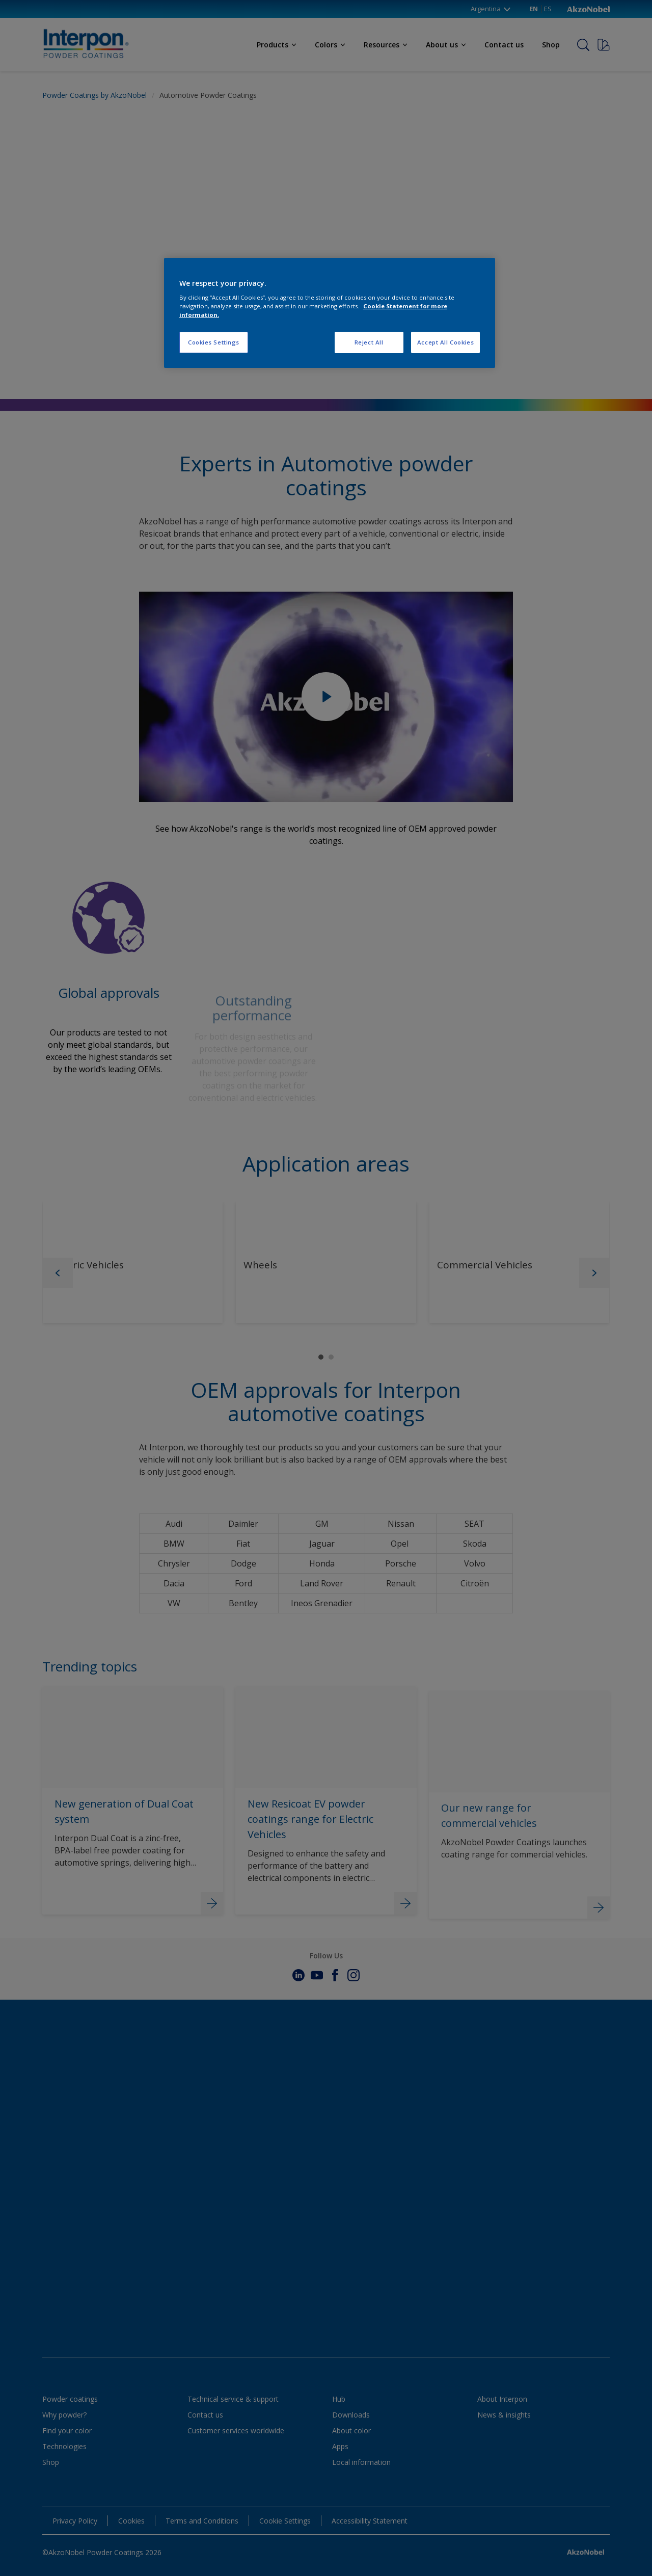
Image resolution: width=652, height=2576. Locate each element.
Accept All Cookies (445, 342)
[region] (329, 313)
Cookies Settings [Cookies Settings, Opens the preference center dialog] (213, 342)
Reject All (369, 342)
